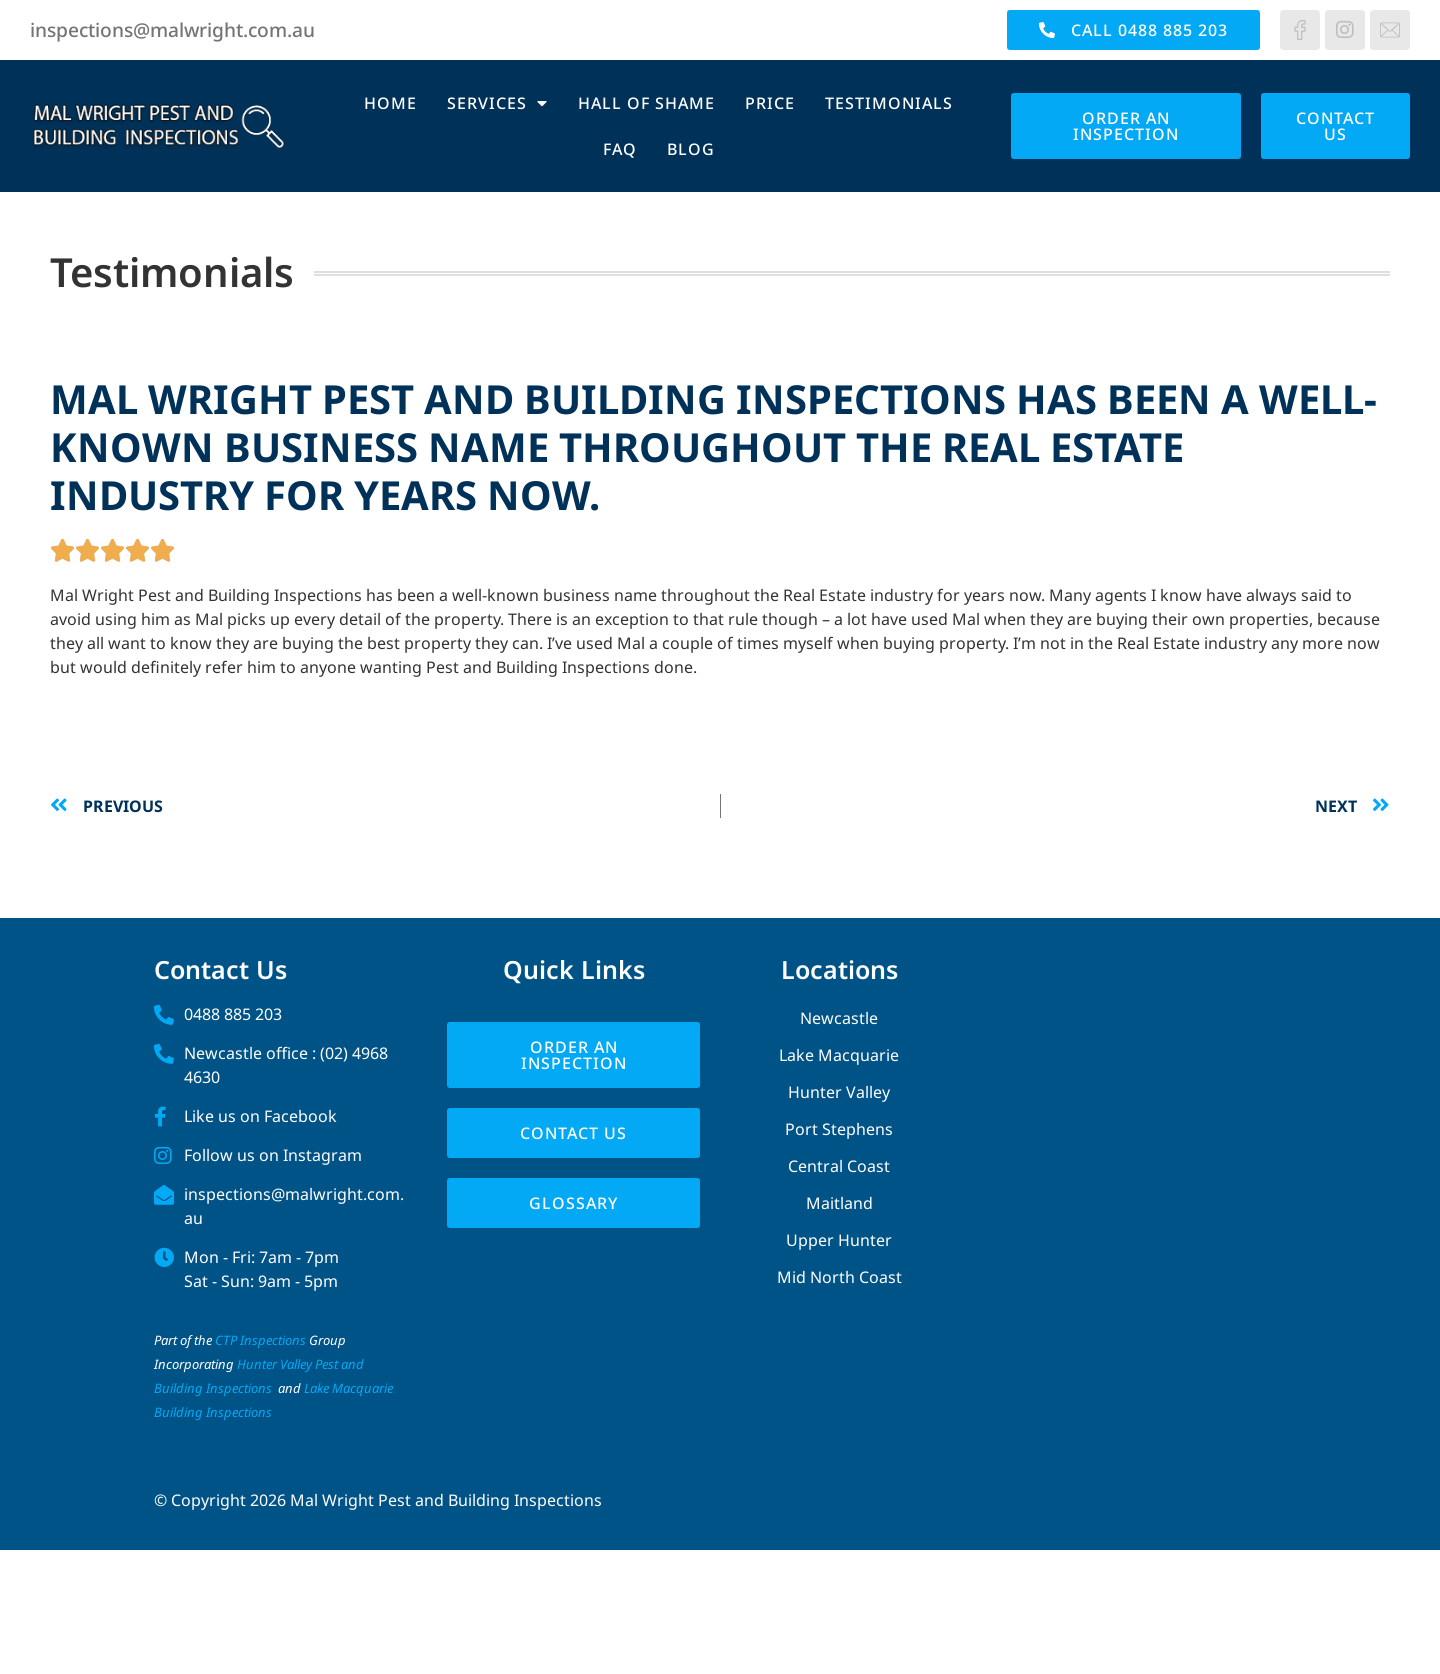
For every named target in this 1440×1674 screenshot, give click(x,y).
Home (390, 103)
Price (770, 103)
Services (497, 103)
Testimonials (889, 103)
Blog (691, 149)
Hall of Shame (646, 103)
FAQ (620, 149)
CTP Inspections (260, 1340)
